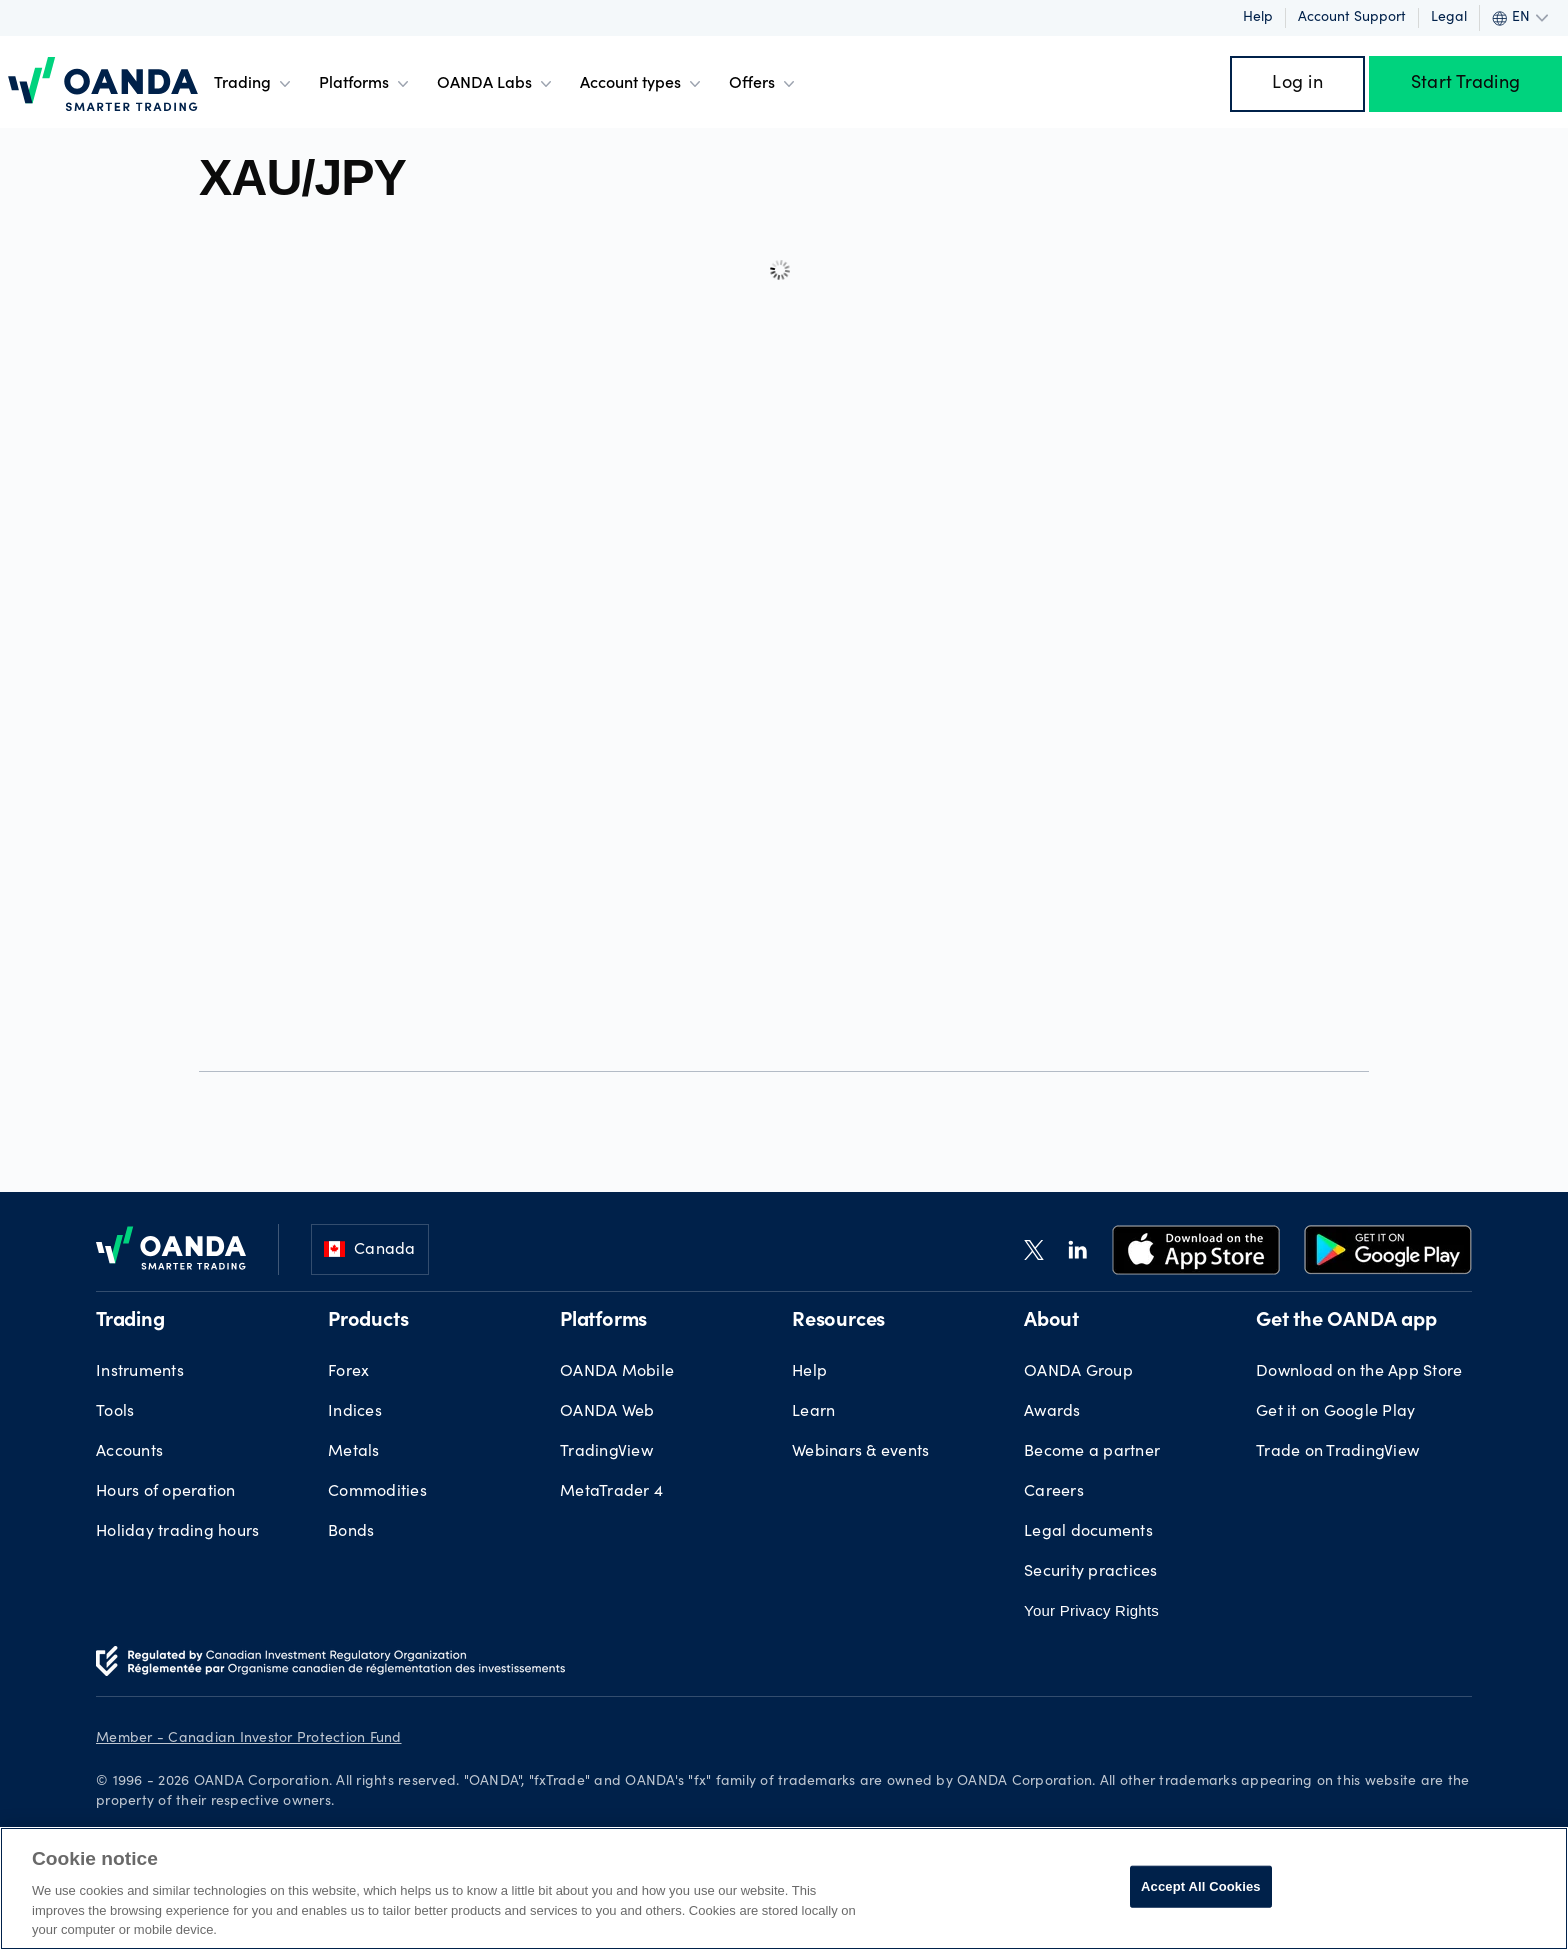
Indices (355, 1412)
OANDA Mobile (617, 1372)
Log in (1297, 84)
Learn (813, 1412)
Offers (764, 84)
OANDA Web (607, 1412)
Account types (642, 84)
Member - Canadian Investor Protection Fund (249, 1739)
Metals (354, 1452)
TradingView (606, 1452)
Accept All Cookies (1201, 1886)
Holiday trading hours (177, 1532)
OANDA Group (1078, 1372)
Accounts (129, 1452)
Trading (254, 84)
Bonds (351, 1532)
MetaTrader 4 (611, 1492)
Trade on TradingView (1337, 1452)
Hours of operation (166, 1492)
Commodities (377, 1492)
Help (1258, 18)
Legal (1449, 18)
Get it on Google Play (1335, 1412)
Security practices (1091, 1572)
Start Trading (1465, 84)
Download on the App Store (1359, 1372)
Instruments (140, 1372)
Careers (1054, 1492)
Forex (348, 1372)
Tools (115, 1412)
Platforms (366, 84)
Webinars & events (860, 1452)
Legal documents (1088, 1532)
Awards (1052, 1412)
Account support (1352, 18)
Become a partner (1092, 1452)
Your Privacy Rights (1091, 1610)
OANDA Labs (496, 84)
